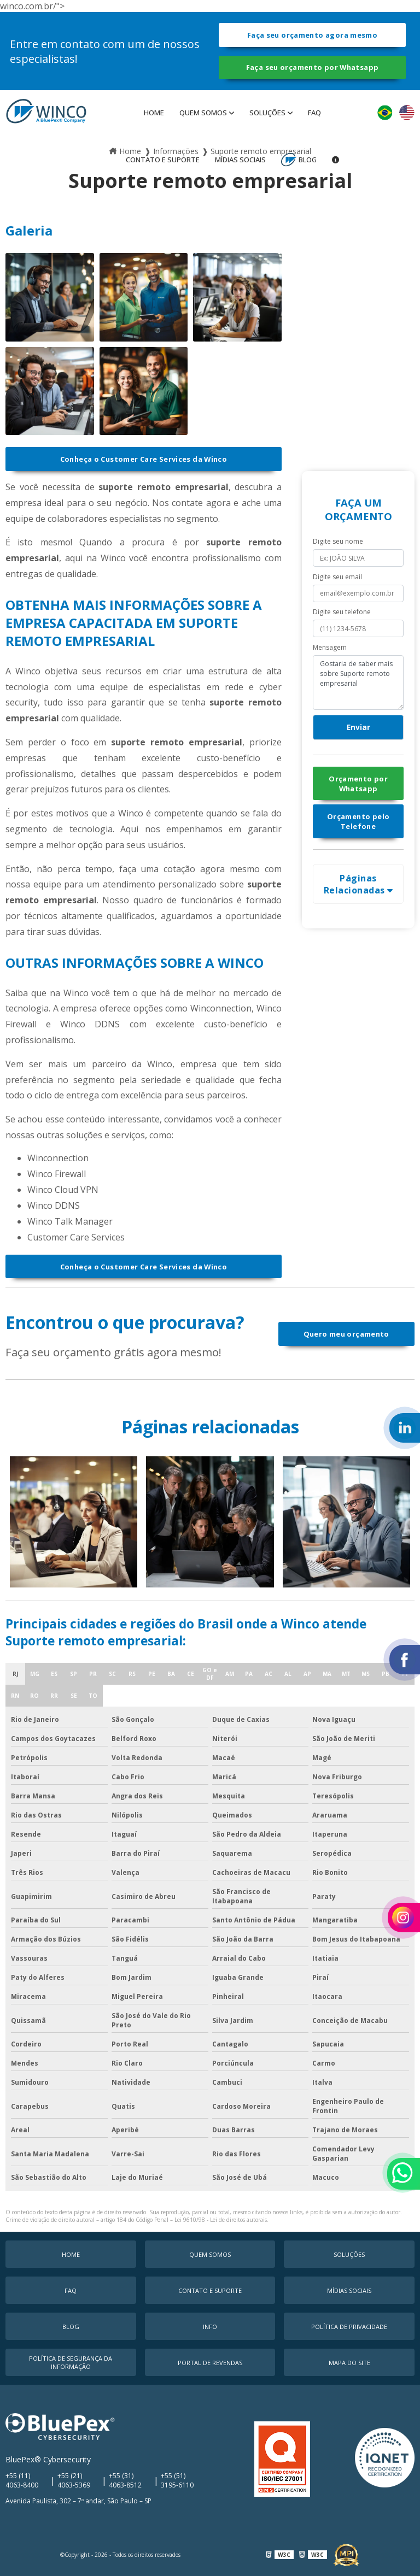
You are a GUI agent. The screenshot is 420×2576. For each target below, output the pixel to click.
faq (314, 112)
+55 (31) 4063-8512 (125, 2480)
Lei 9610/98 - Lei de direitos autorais (220, 2220)
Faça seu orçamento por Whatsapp (312, 67)
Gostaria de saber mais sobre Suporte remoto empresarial (358, 682)
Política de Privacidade (349, 2326)
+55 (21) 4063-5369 (73, 2480)
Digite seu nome (338, 541)
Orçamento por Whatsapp (358, 783)
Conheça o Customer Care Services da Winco (144, 459)
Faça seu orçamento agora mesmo (312, 35)
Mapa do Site (349, 2363)
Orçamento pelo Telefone (358, 821)
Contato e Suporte (163, 159)
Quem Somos (203, 112)
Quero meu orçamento (346, 1334)
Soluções (267, 112)
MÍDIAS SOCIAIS (240, 159)
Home (154, 112)
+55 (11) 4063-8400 (21, 2480)
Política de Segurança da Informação (70, 2362)
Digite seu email (337, 576)
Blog (308, 159)
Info (210, 2326)
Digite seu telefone (342, 611)
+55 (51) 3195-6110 (177, 2480)
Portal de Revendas (210, 2363)
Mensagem (330, 647)
